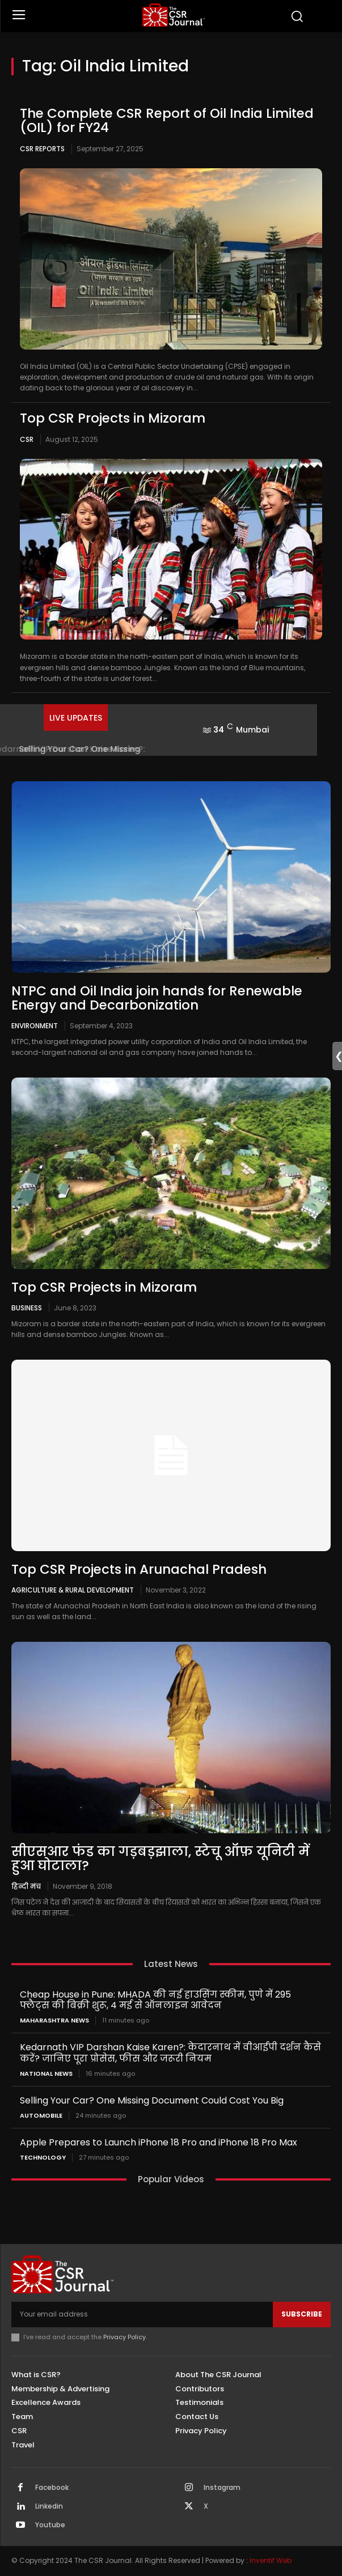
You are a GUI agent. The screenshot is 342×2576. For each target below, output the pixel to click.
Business (26, 1307)
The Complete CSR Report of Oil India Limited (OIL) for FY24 (167, 120)
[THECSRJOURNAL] (173, 15)
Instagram (222, 2487)
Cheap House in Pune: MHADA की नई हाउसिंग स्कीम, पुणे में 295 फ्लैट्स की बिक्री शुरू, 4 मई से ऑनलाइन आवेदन (155, 2000)
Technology (43, 2157)
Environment (34, 1025)
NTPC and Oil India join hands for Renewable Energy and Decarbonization (156, 998)
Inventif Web (271, 2560)
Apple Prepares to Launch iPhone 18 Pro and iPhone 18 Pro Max (158, 2142)
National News (46, 2074)
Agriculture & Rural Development (72, 1589)
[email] (142, 2314)
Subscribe (301, 2314)
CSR (26, 439)
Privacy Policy (124, 2336)
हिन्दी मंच (26, 1886)
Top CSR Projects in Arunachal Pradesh (139, 1569)
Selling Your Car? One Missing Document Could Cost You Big (152, 2100)
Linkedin (49, 2506)
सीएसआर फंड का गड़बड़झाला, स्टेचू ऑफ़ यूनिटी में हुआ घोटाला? (160, 1858)
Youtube (50, 2525)
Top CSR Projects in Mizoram (112, 418)
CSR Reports (42, 149)
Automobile (41, 2115)
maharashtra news (54, 2020)
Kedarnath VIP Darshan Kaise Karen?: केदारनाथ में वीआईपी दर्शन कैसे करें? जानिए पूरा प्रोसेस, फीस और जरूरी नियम (170, 2052)
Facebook (52, 2487)
